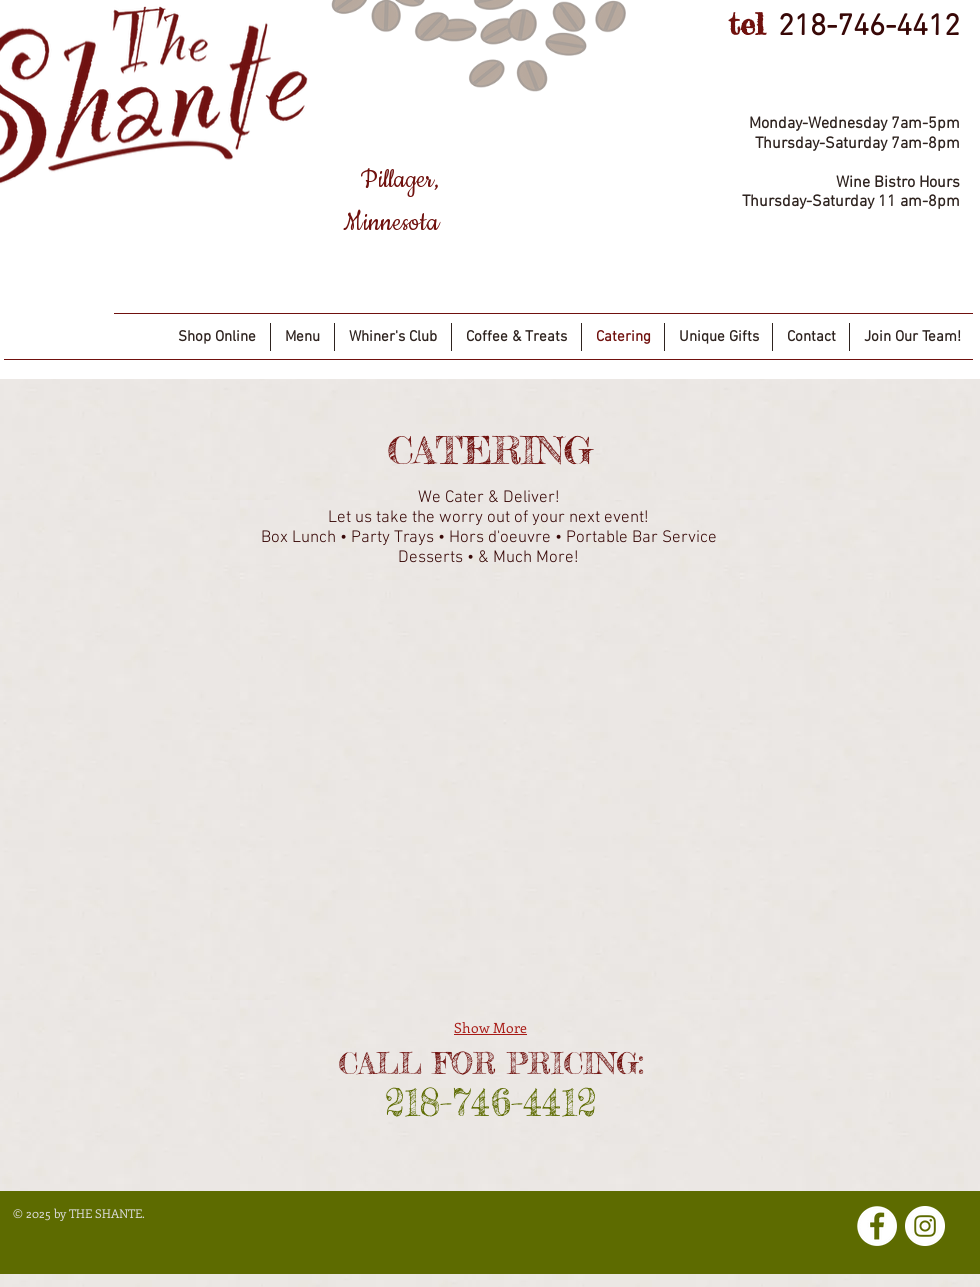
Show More (490, 1027)
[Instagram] (925, 1226)
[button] (138, 696)
